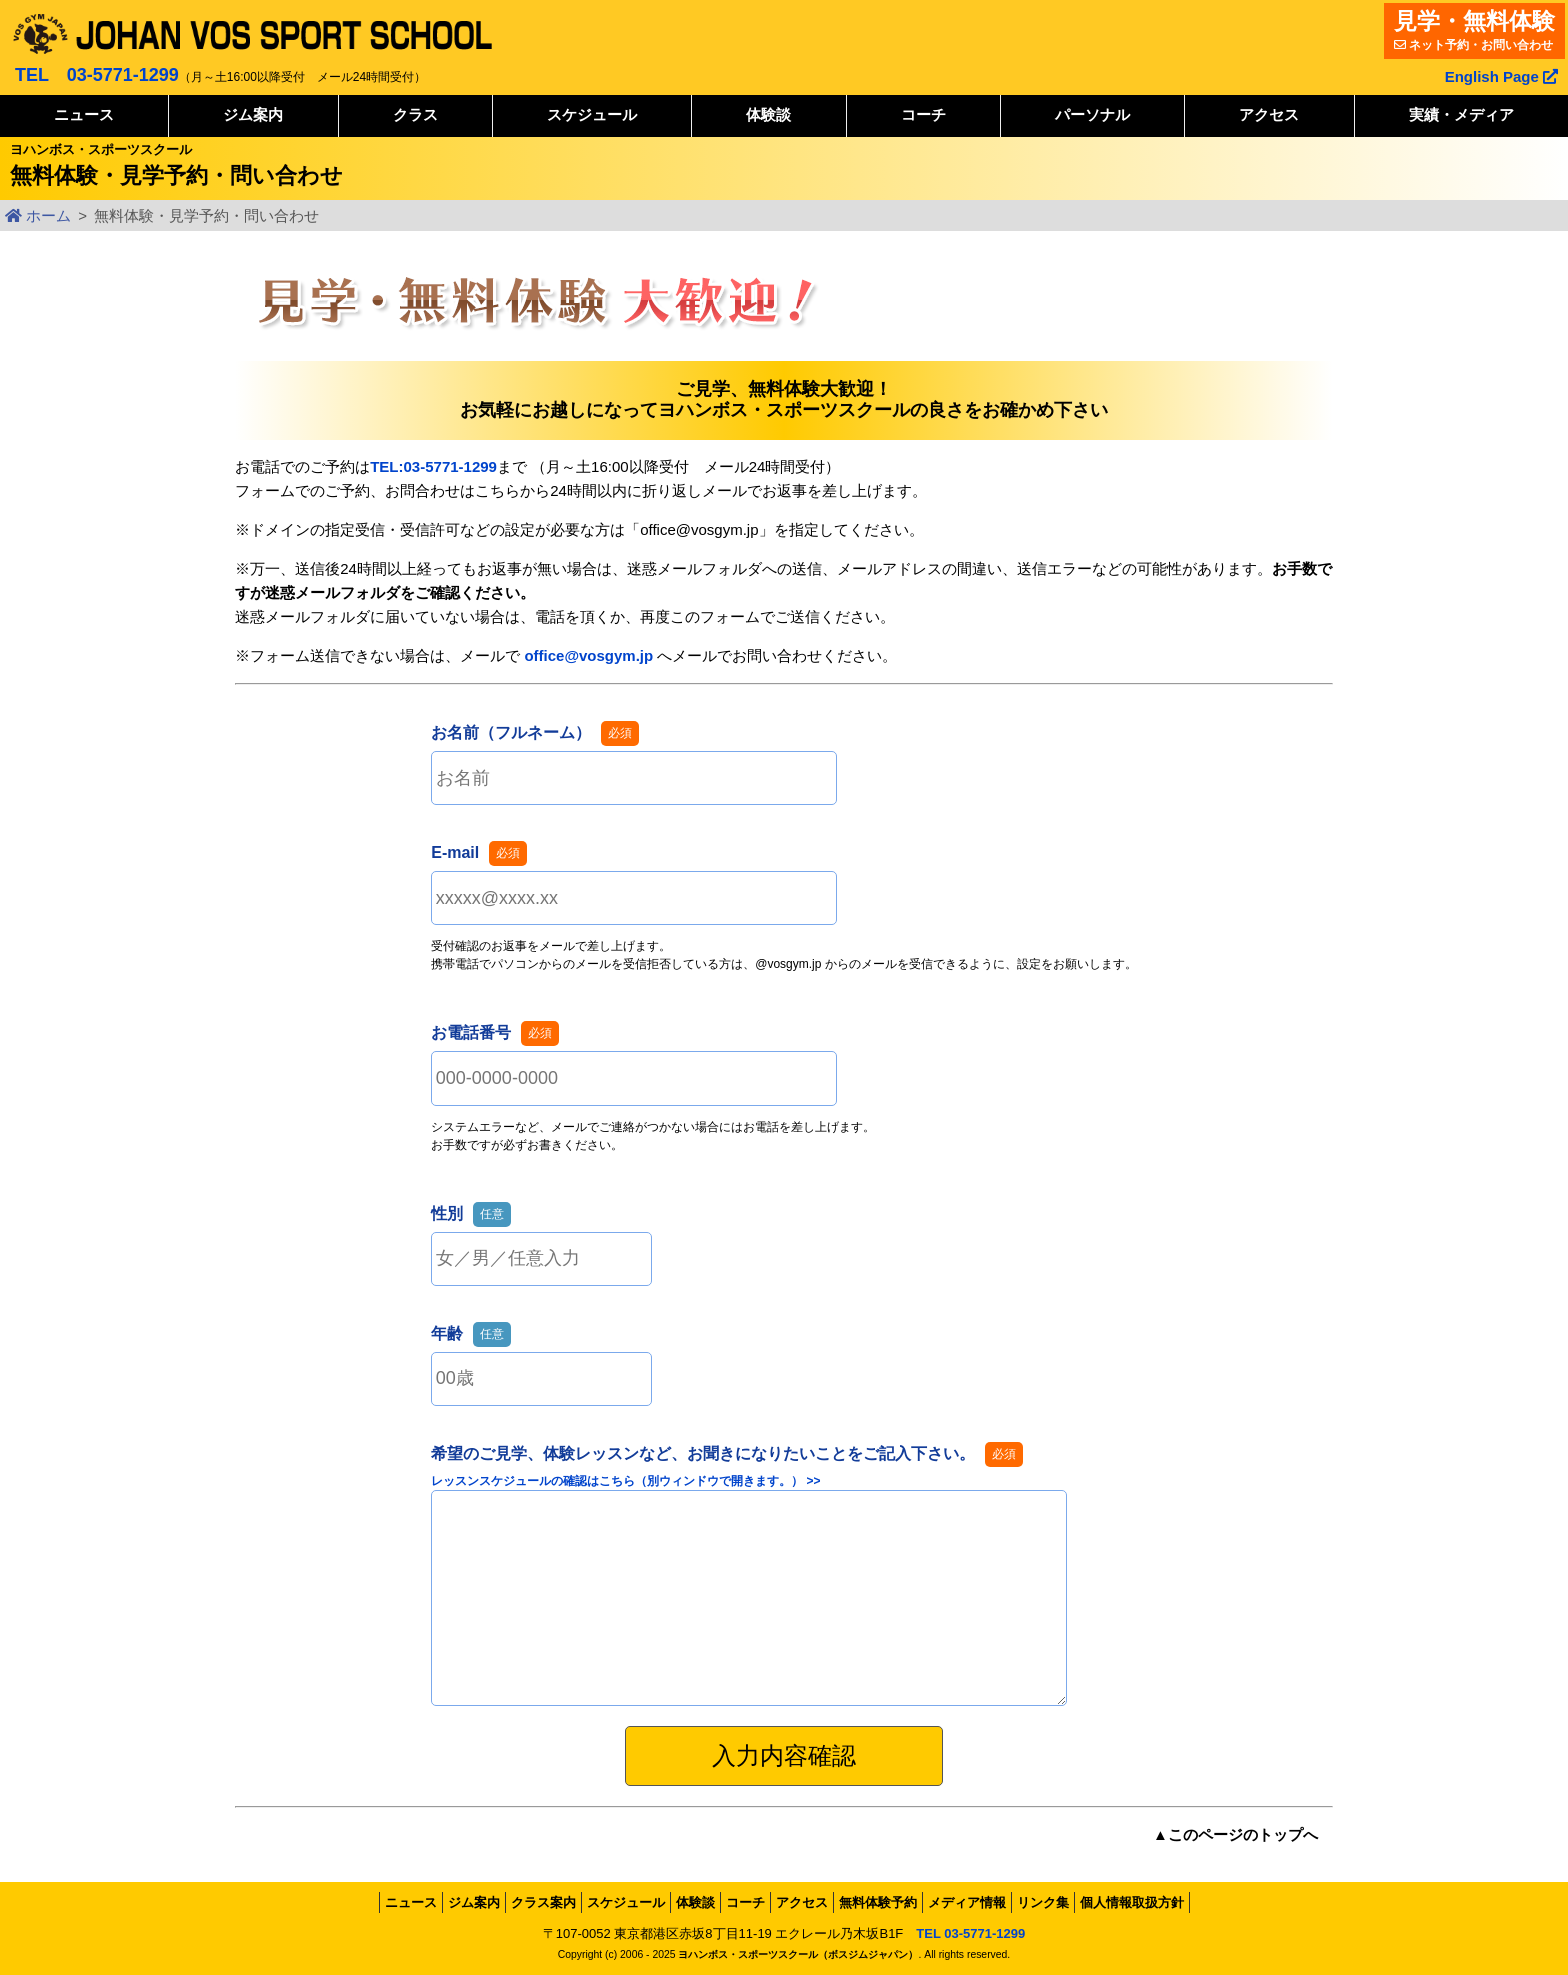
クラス (415, 114)
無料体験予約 (878, 1902)
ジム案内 (253, 114)
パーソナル (1092, 114)
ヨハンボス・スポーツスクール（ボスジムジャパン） (798, 1954)
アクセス (1269, 114)
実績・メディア (1461, 114)
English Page (1501, 76)
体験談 (768, 114)
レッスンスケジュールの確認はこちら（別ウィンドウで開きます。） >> (625, 1481)
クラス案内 (543, 1902)
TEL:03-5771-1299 (433, 466)
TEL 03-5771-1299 (97, 75)
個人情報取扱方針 (1132, 1902)
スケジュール (592, 114)
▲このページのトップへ (1235, 1834)
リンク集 (1043, 1902)
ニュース (84, 114)
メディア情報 (967, 1902)
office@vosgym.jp (588, 655)
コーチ (923, 114)
